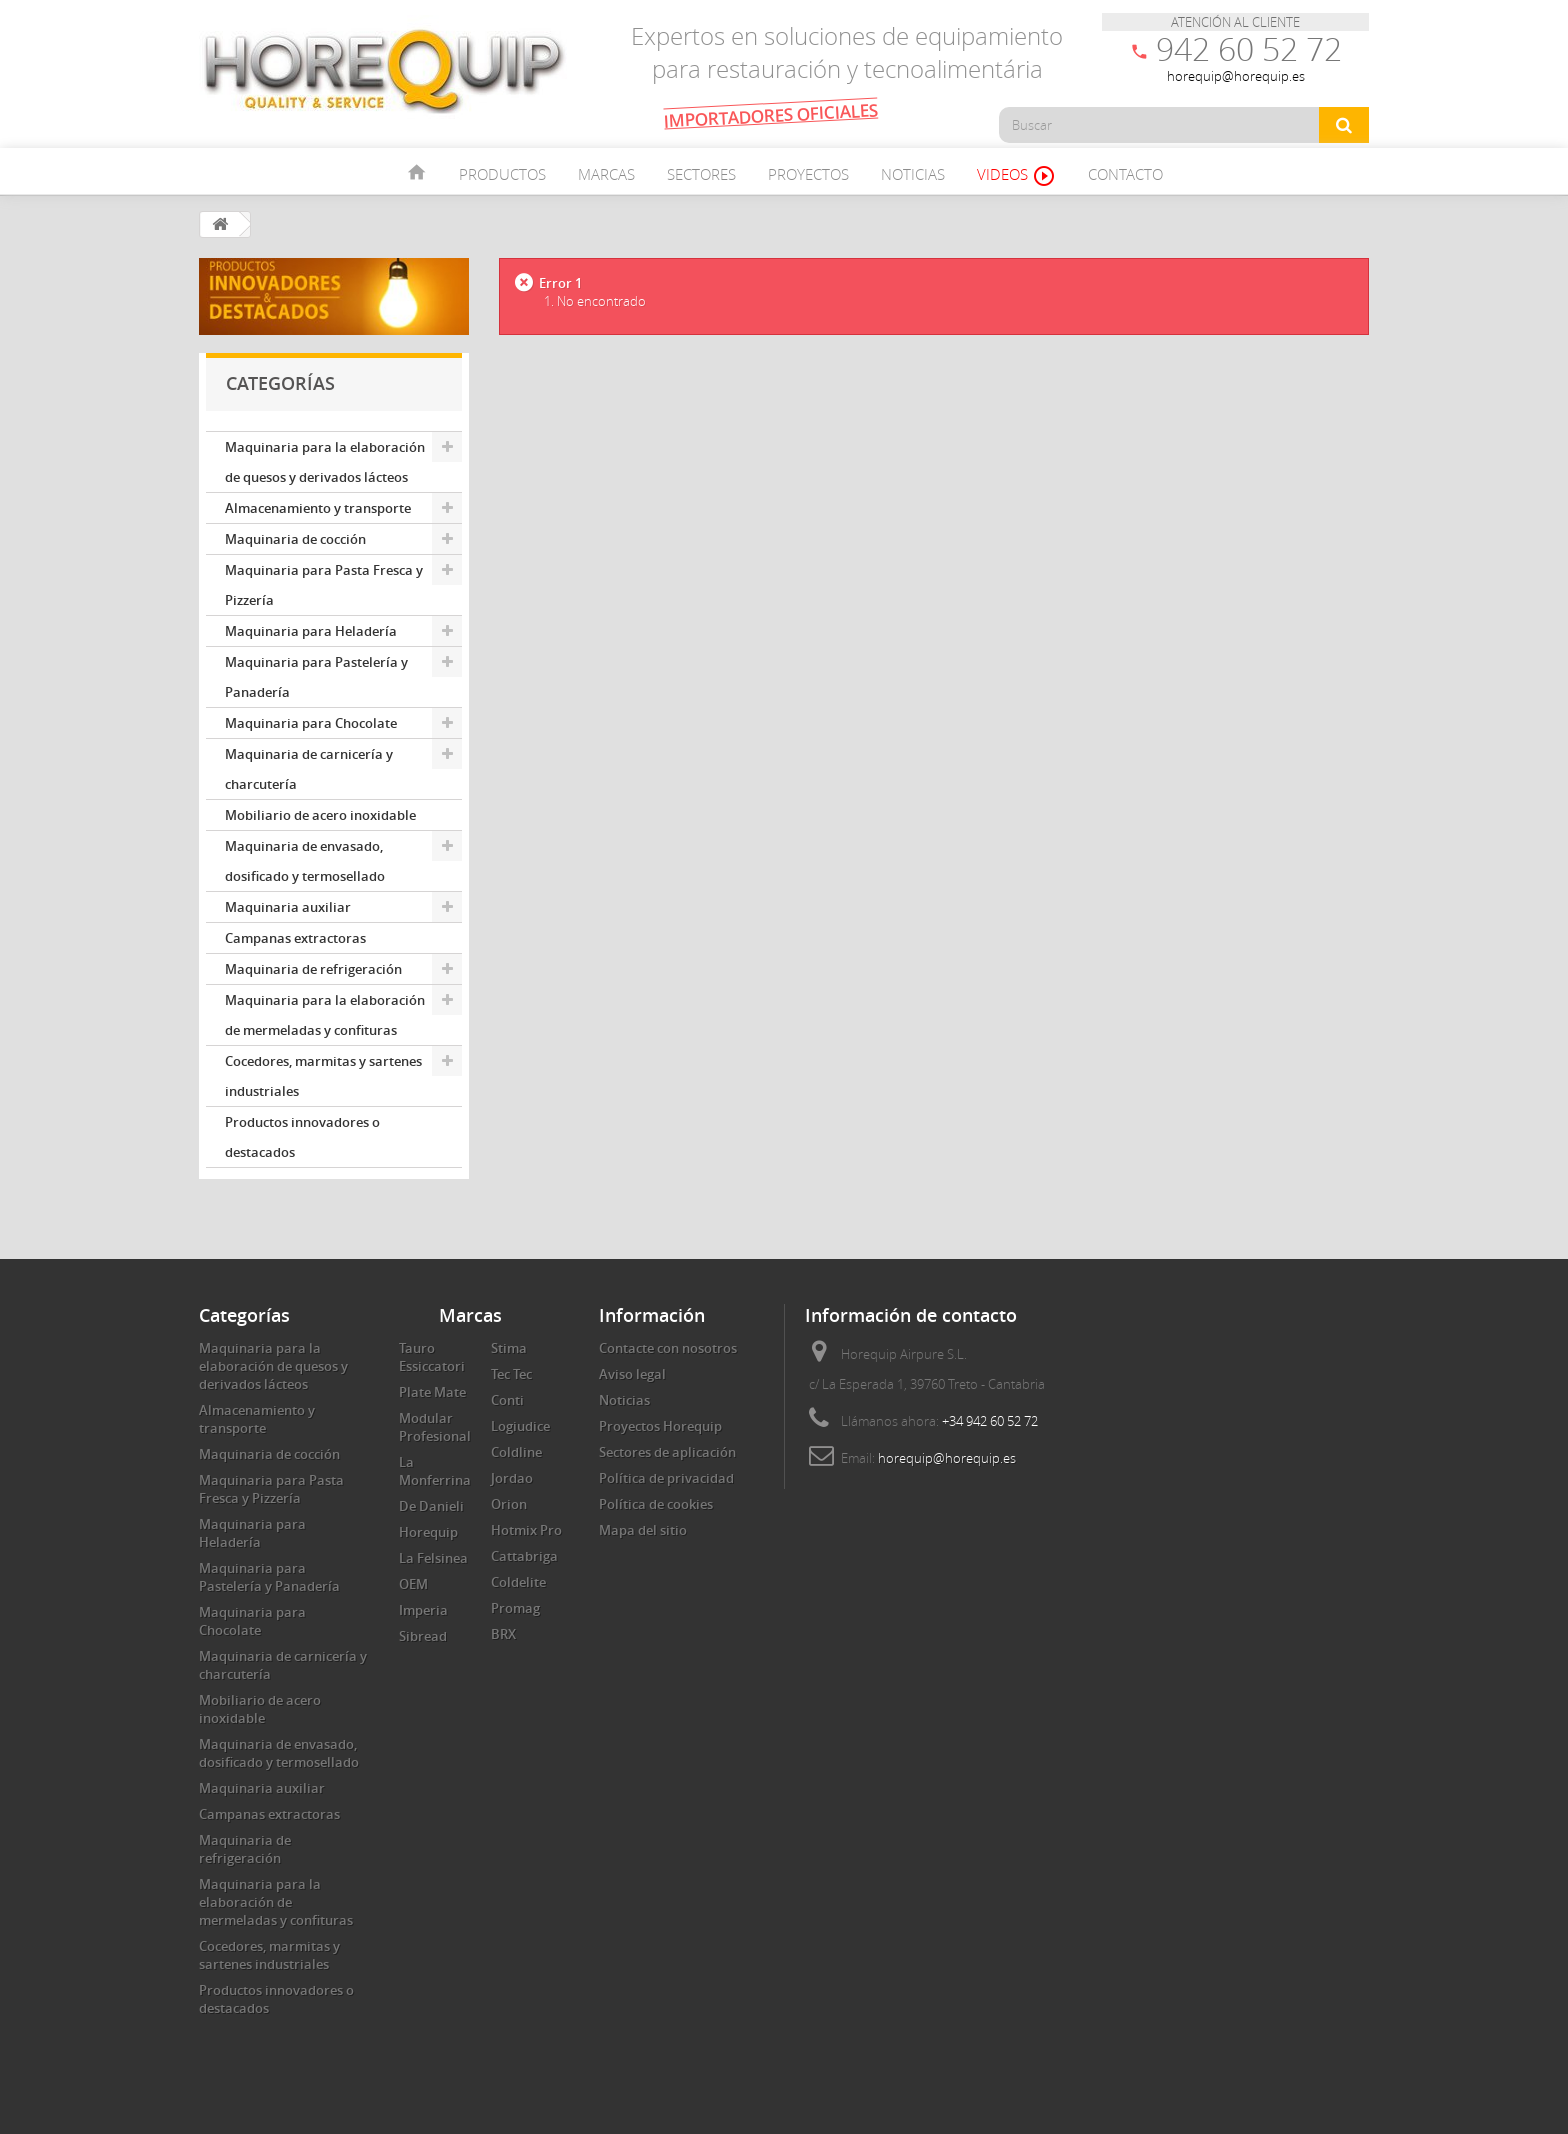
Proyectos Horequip (660, 1426)
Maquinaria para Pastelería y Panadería (316, 677)
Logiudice (520, 1426)
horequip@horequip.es (947, 1458)
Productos (502, 174)
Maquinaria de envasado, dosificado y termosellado (305, 861)
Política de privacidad (666, 1478)
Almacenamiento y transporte (318, 508)
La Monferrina (435, 1471)
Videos (1016, 176)
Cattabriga (524, 1556)
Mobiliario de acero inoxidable (320, 815)
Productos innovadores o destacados (302, 1137)
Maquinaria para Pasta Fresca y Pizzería (324, 585)
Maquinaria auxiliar (288, 907)
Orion (509, 1504)
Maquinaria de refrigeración (313, 969)
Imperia (423, 1610)
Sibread (423, 1636)
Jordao (512, 1478)
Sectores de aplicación (667, 1452)
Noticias (913, 174)
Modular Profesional (435, 1427)
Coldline (516, 1452)
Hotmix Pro (526, 1530)
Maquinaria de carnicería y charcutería (309, 769)
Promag (515, 1608)
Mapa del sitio (643, 1530)
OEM (413, 1584)
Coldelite (518, 1582)
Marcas (606, 174)
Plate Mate (432, 1392)
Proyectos (808, 174)
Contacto (1125, 174)
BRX (503, 1634)
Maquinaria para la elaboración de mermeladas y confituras (325, 1015)
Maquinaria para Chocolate (311, 723)
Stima (509, 1348)
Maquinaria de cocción (295, 539)
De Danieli (431, 1506)
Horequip (428, 1532)
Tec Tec (511, 1374)
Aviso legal (632, 1374)
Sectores (701, 174)
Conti (507, 1400)
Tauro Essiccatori (432, 1357)
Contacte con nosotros (668, 1348)
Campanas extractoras (295, 938)
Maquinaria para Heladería (311, 631)
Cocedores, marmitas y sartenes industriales (323, 1076)
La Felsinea (433, 1558)
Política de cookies (656, 1504)
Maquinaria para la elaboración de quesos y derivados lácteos (325, 462)
